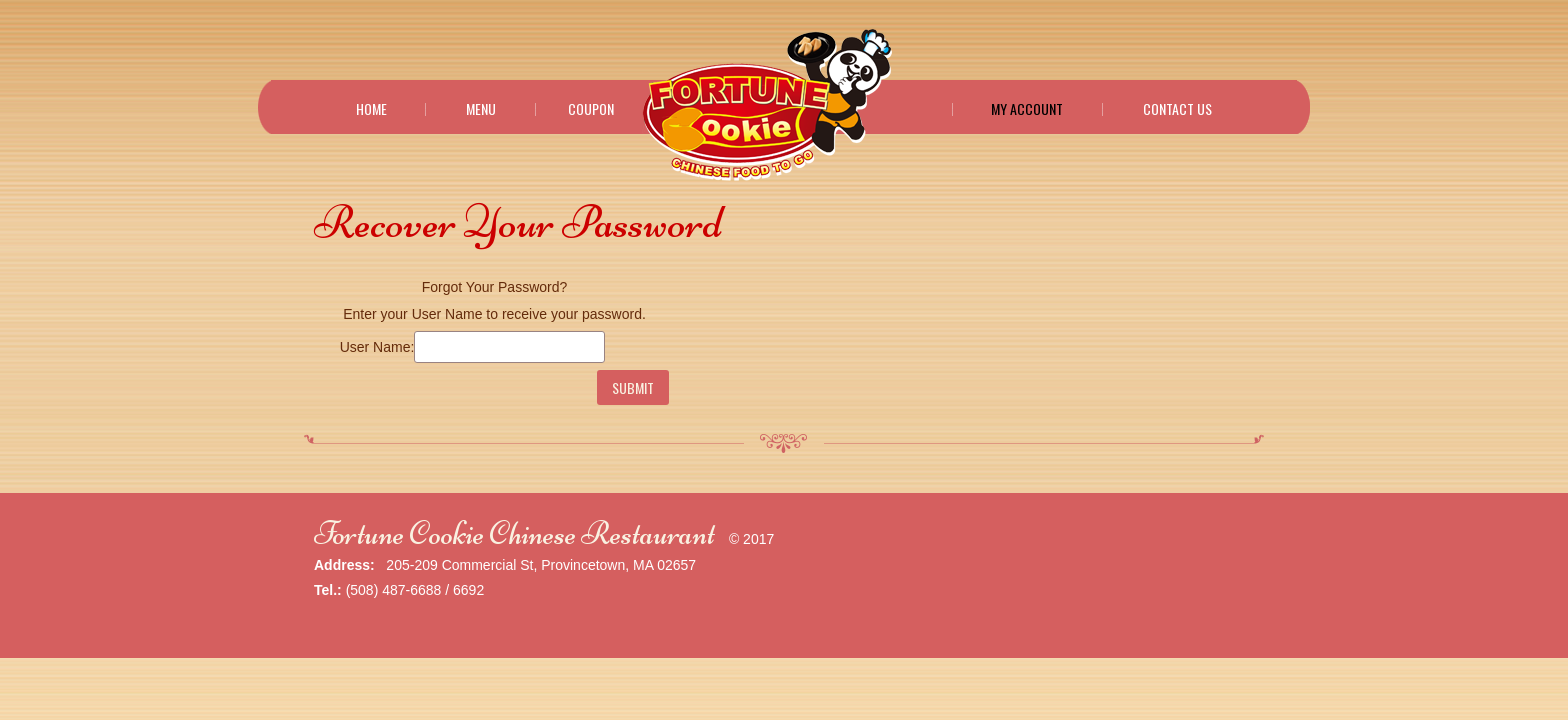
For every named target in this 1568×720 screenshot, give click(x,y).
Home (371, 109)
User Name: (377, 347)
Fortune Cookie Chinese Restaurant (514, 533)
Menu (481, 109)
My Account (1027, 109)
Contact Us (1177, 109)
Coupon (591, 109)
